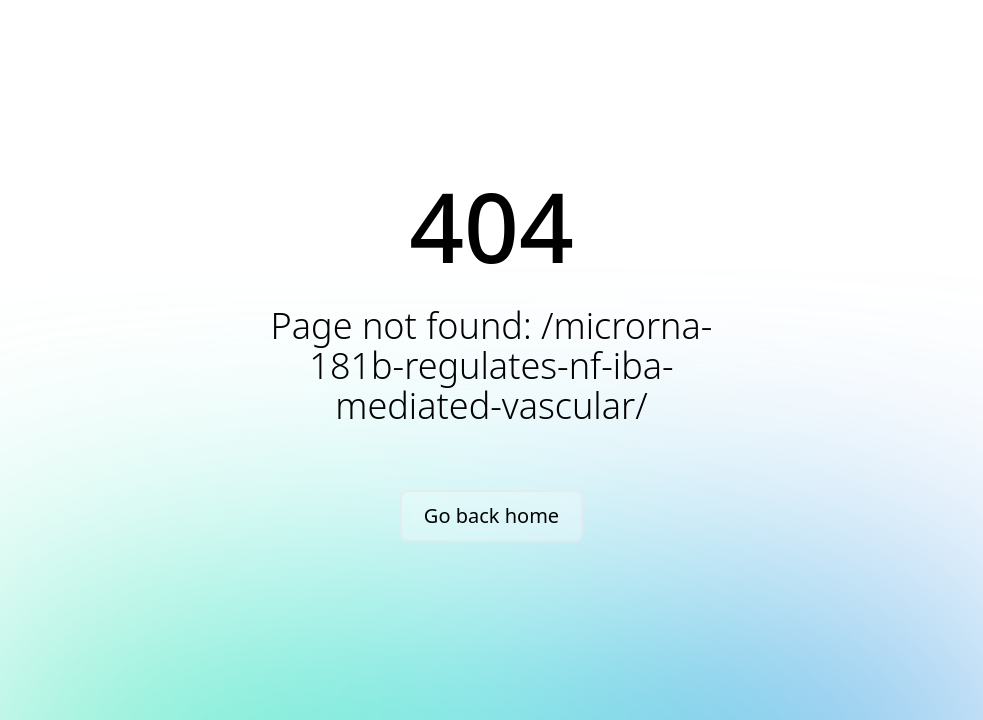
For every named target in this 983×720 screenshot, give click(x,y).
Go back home (491, 515)
